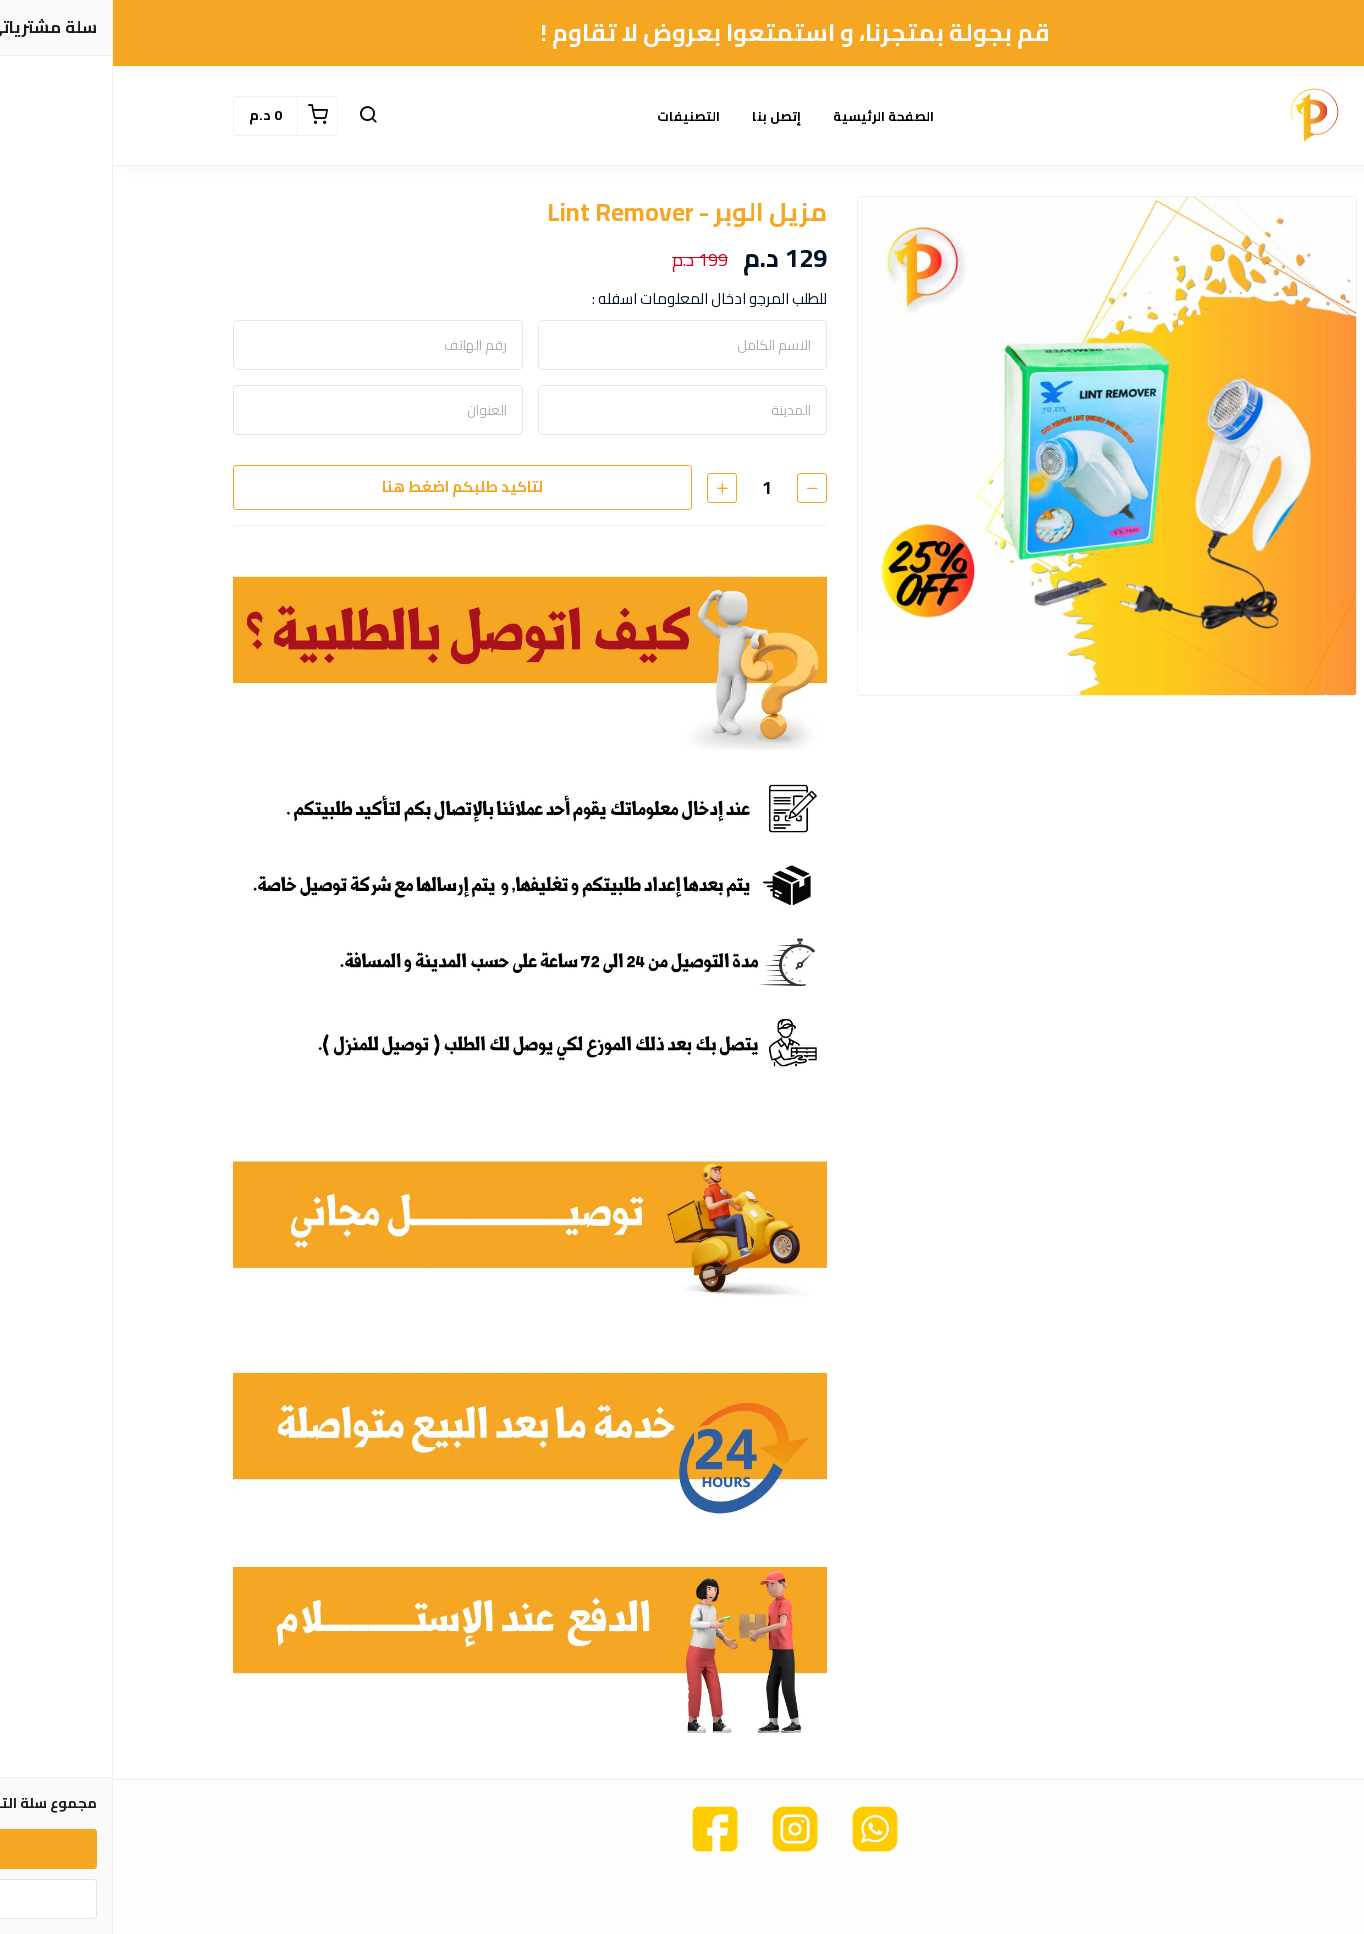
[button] (255, 116)
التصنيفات (575, 116)
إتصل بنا (663, 116)
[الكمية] (654, 487)
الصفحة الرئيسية (770, 116)
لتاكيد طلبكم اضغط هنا (349, 486)
